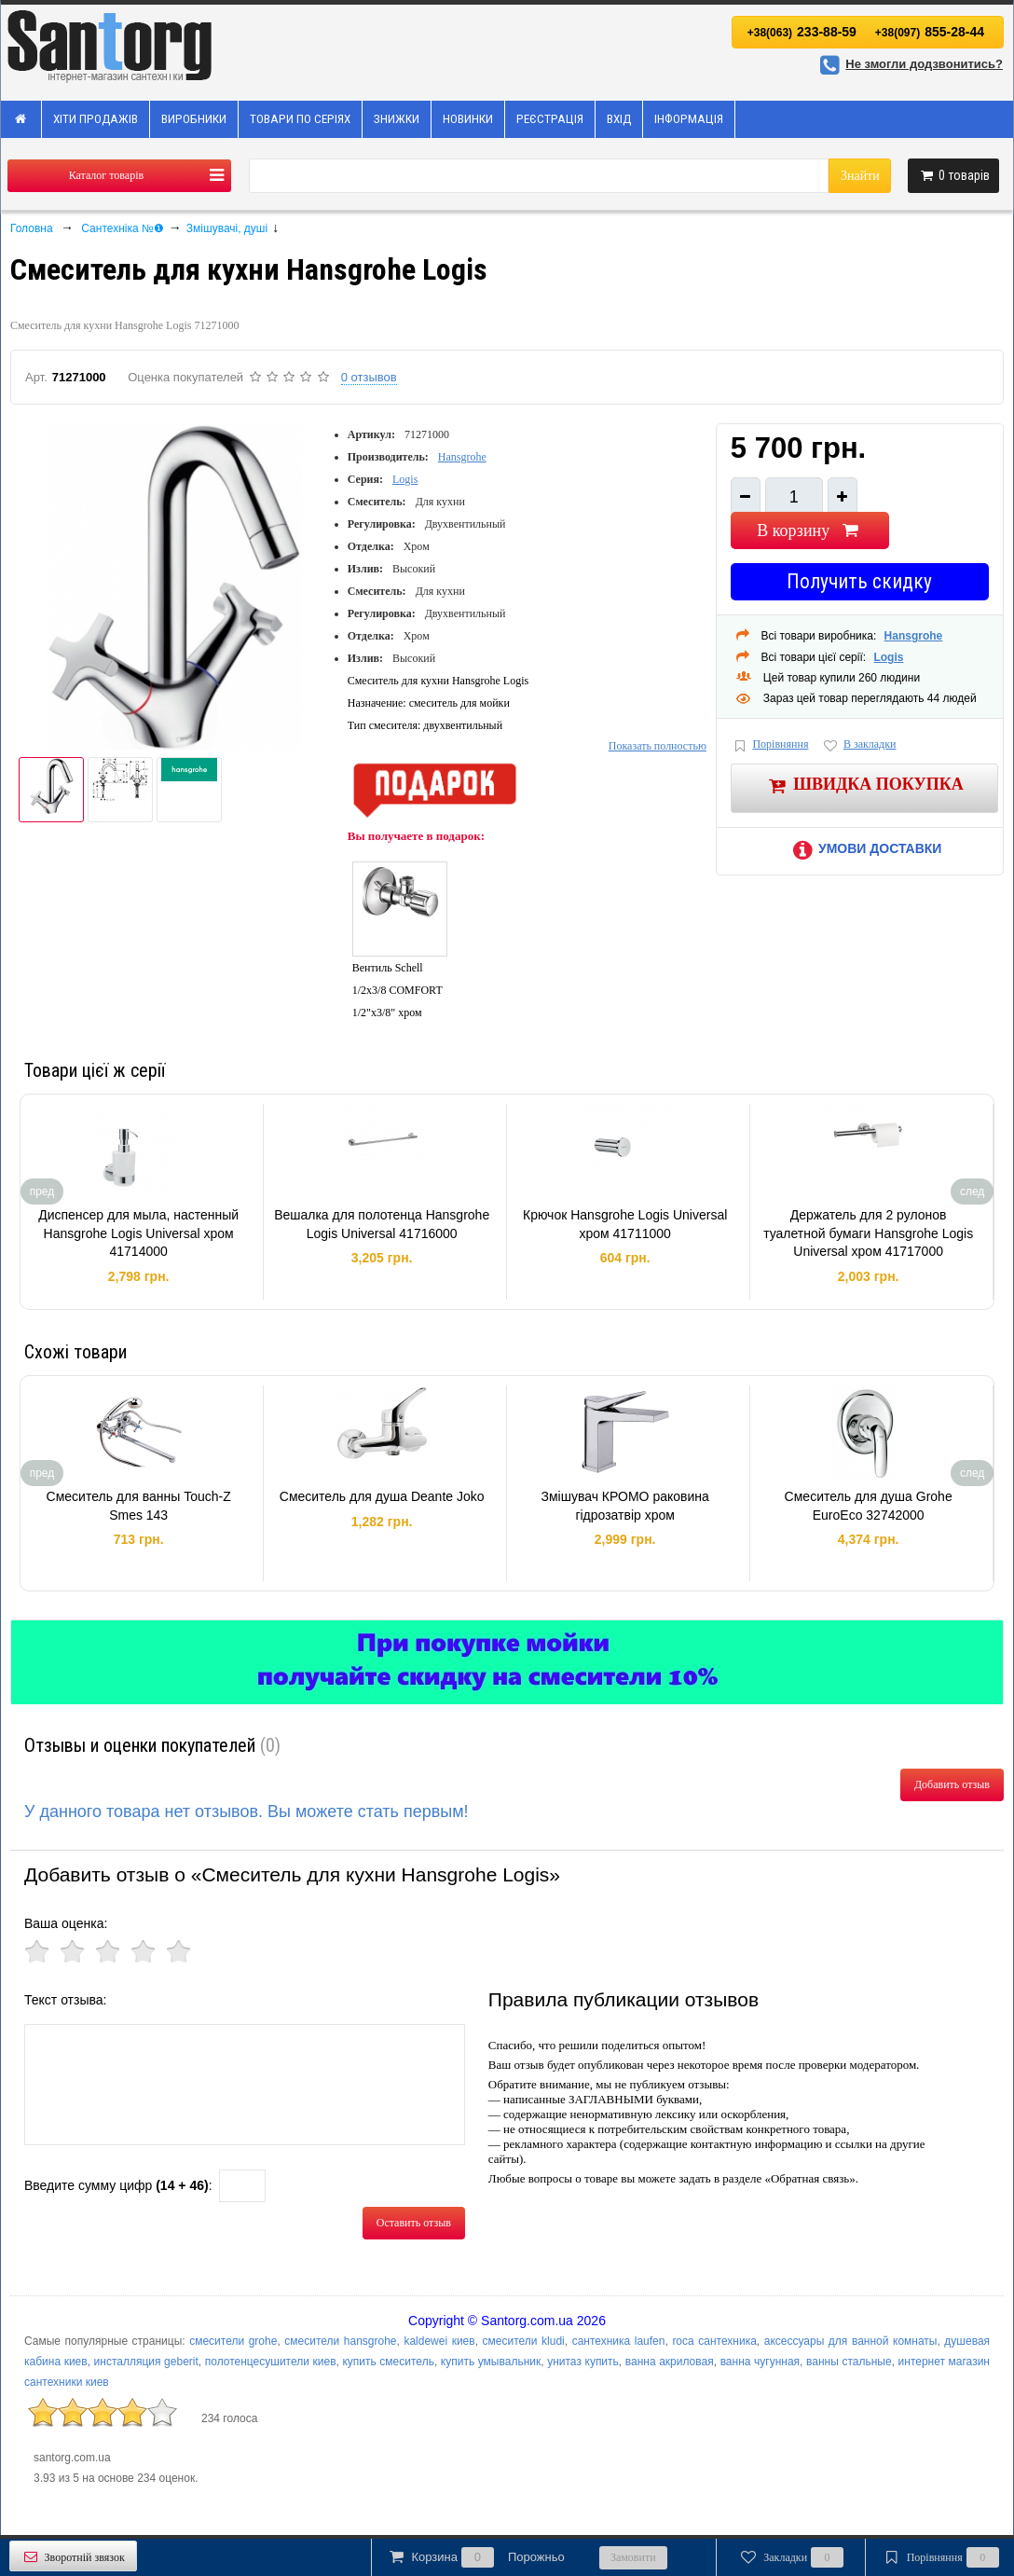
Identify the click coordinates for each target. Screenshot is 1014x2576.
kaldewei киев (439, 2341)
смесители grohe (233, 2341)
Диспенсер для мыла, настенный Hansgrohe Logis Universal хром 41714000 (138, 1233)
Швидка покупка (864, 785)
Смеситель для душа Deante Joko (382, 1496)
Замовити (633, 2557)
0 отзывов (369, 377)
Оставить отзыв (414, 2222)
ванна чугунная (760, 2361)
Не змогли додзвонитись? (909, 64)
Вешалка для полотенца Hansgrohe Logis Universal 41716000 (381, 1224)
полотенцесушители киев (270, 2361)
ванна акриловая (669, 2361)
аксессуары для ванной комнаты (851, 2341)
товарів (953, 175)
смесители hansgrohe (340, 2341)
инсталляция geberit (146, 2361)
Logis (405, 479)
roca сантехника (714, 2341)
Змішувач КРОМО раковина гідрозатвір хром (625, 1505)
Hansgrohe (462, 456)
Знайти (860, 176)
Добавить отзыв (952, 1784)
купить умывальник (491, 2361)
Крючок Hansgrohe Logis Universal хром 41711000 (625, 1224)
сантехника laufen (618, 2341)
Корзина (475, 2557)
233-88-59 (801, 31)
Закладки (790, 2557)
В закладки (858, 745)
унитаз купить (583, 2361)
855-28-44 (929, 31)
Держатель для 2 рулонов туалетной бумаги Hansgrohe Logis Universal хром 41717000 (868, 1233)
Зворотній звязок (73, 2557)
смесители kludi (524, 2341)
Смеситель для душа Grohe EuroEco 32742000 (868, 1505)
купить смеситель (387, 2361)
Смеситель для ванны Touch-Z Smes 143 (139, 1505)
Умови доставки (864, 848)
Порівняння (770, 745)
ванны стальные (849, 2361)
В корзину (809, 530)
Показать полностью (657, 745)
